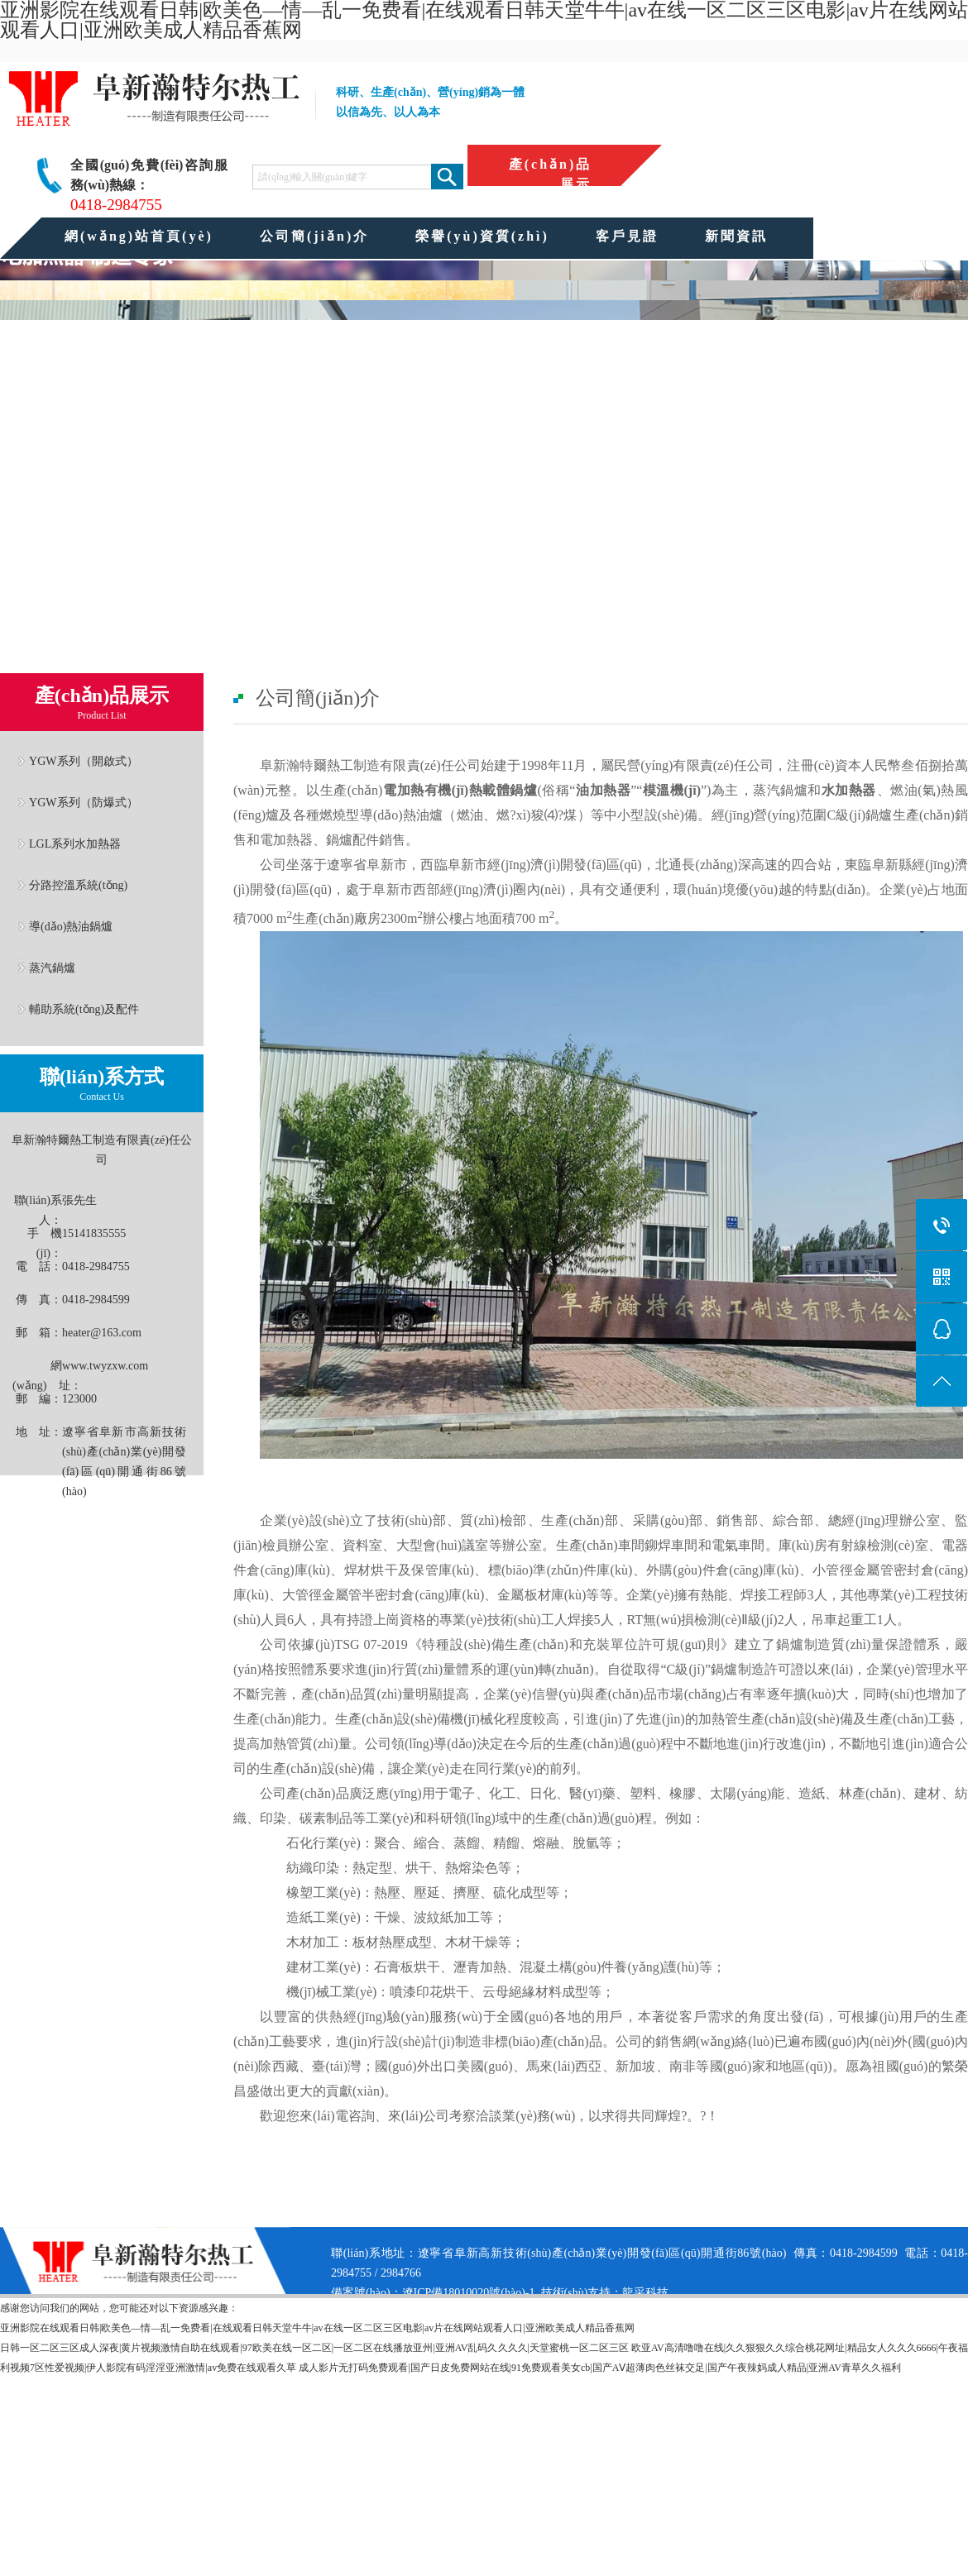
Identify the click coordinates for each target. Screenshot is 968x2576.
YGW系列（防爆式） (83, 802)
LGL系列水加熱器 (75, 843)
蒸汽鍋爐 (52, 967)
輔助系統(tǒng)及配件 (84, 1009)
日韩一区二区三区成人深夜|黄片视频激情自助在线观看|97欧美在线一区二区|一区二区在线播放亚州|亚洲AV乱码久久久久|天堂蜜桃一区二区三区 (314, 2348)
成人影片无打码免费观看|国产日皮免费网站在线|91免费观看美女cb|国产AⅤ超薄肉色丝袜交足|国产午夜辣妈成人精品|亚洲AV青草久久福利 (600, 2367)
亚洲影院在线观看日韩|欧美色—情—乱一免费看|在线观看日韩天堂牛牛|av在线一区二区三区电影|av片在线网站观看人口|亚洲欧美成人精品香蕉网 (317, 2328)
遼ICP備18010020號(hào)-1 (468, 2293)
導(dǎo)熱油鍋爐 (71, 926)
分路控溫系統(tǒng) (78, 884)
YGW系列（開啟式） (83, 760)
